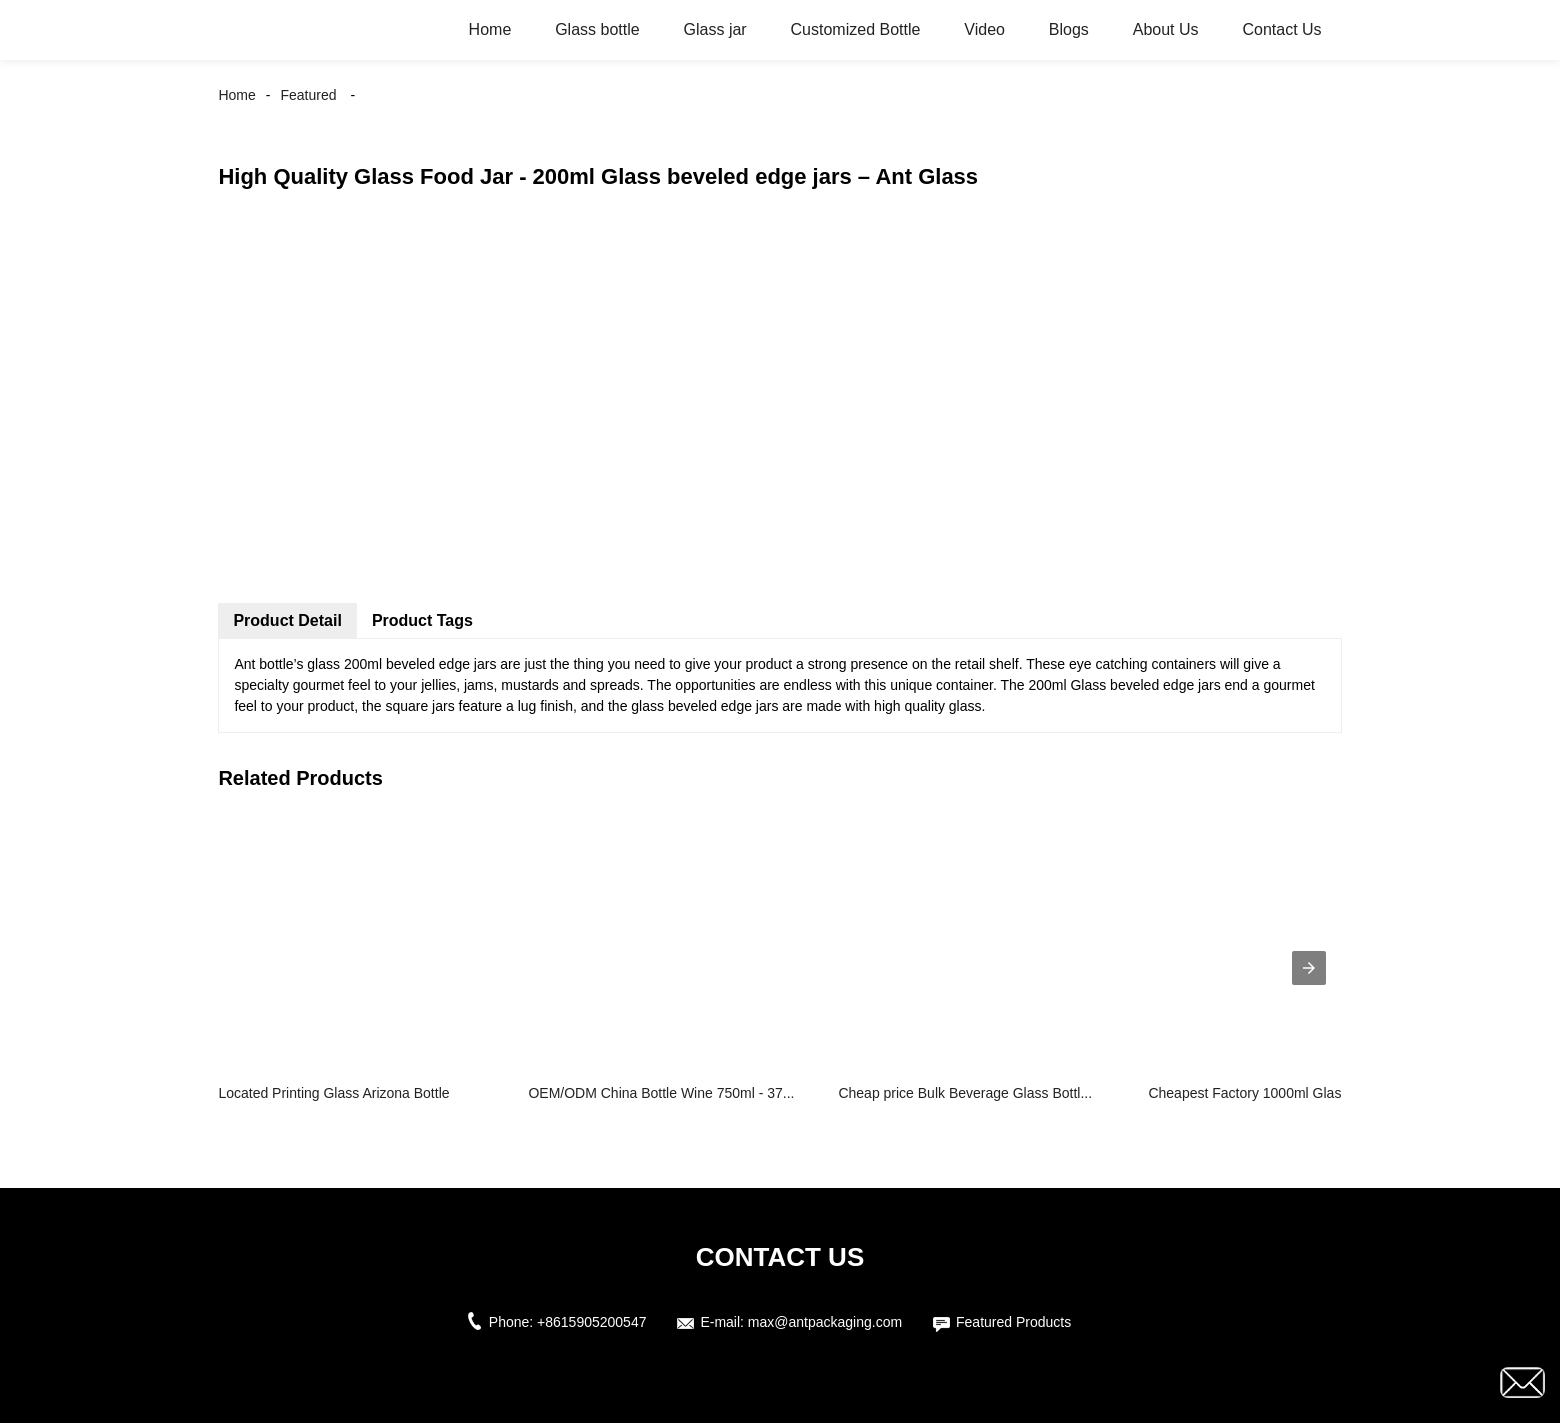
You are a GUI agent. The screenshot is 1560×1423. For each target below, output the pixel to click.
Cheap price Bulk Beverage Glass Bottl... (965, 1093)
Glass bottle (597, 29)
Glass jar (715, 29)
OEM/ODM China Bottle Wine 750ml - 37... (661, 1093)
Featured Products (1013, 1322)
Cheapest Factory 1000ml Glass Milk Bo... (1278, 1093)
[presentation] (1309, 968)
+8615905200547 (591, 1322)
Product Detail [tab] (287, 620)
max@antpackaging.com (825, 1322)
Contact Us (1281, 29)
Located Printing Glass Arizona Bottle (333, 1093)
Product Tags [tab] (422, 620)
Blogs (1069, 29)
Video (984, 29)
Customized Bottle (856, 29)
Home (490, 29)
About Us (1166, 29)
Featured (308, 95)
